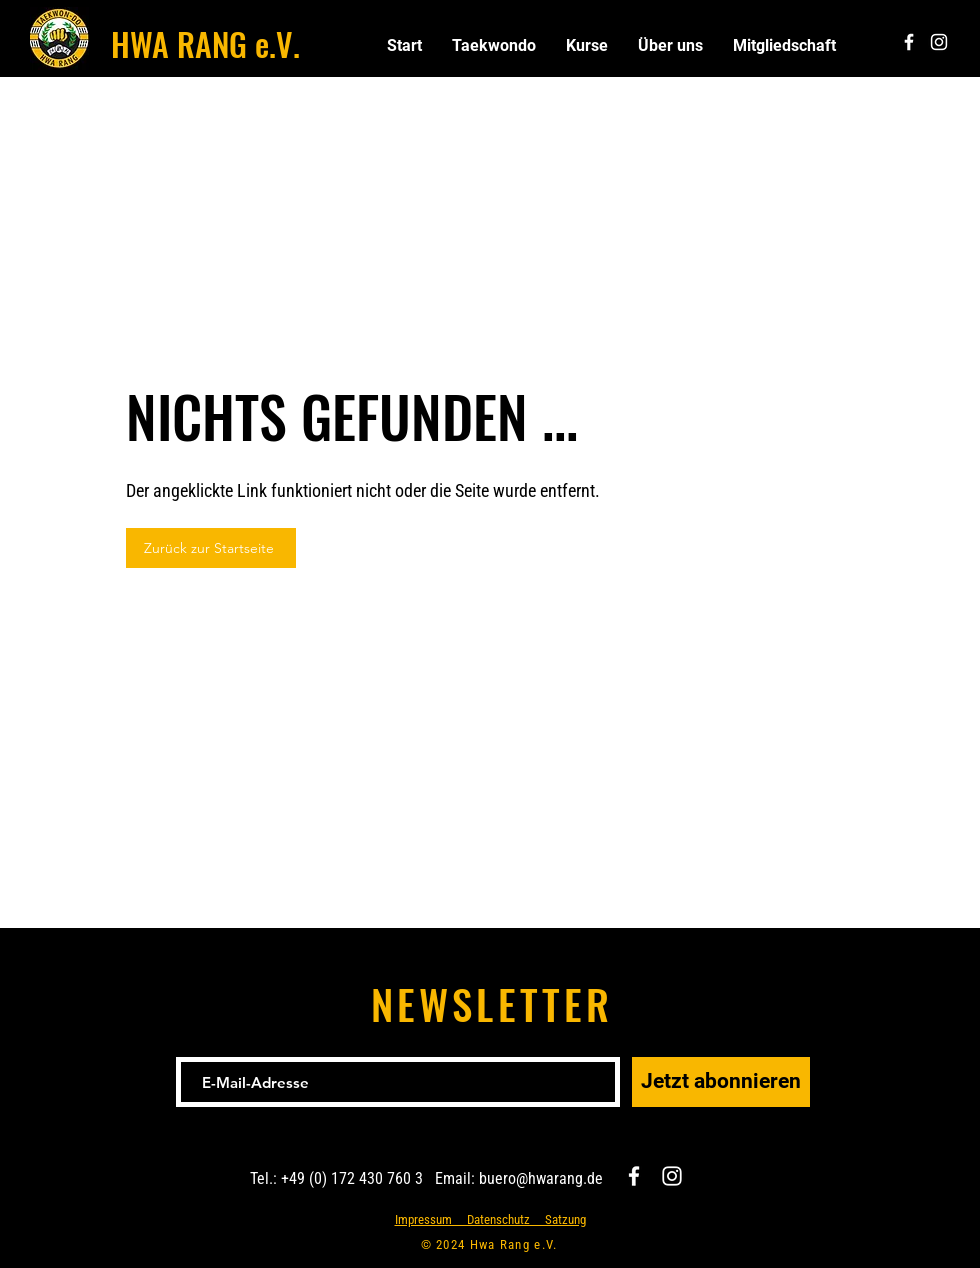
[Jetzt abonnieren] (721, 1082)
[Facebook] (634, 1176)
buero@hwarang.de (541, 1178)
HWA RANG (179, 43)
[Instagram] (672, 1176)
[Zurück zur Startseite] (211, 548)
